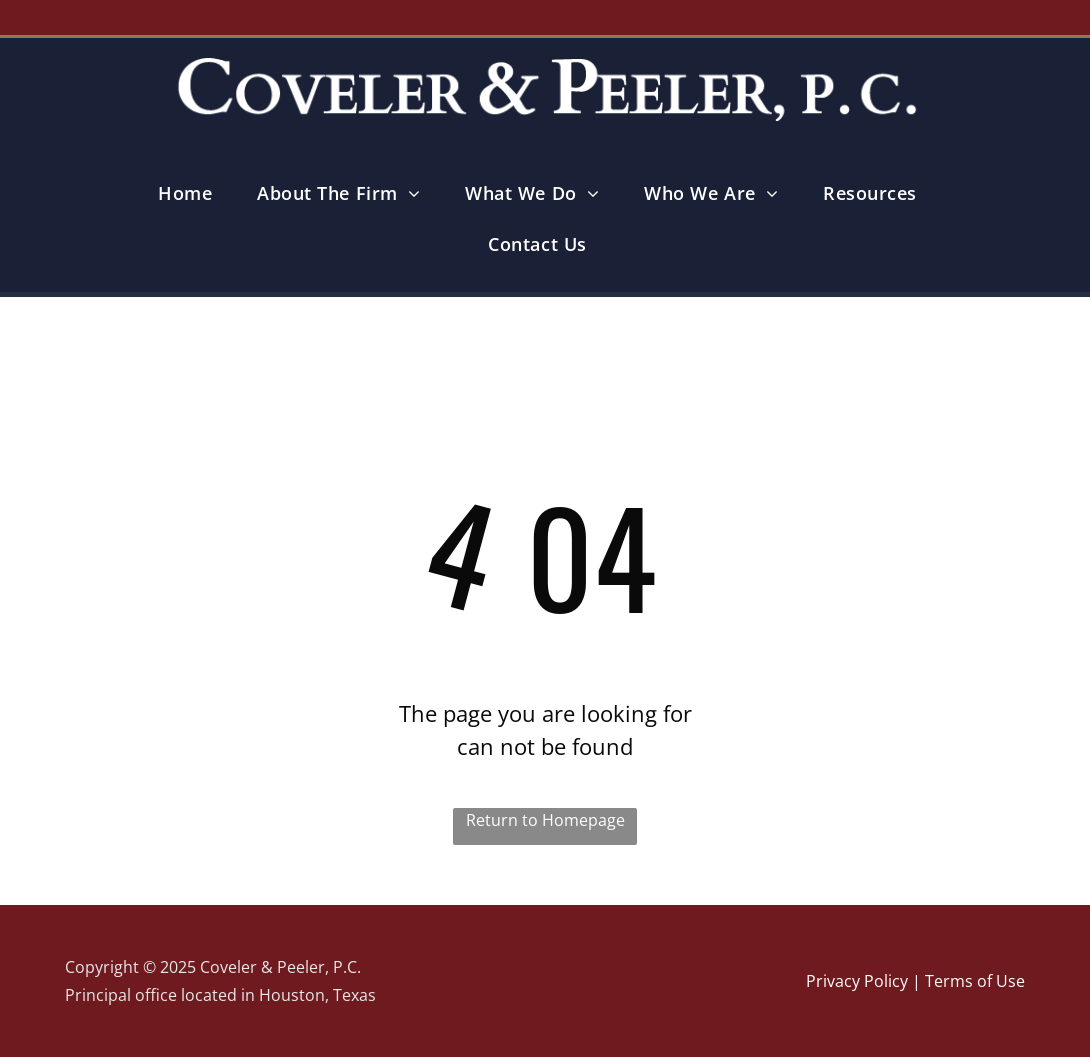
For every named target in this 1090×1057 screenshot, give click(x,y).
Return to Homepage (545, 820)
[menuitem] (192, 193)
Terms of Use (975, 981)
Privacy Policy (857, 981)
